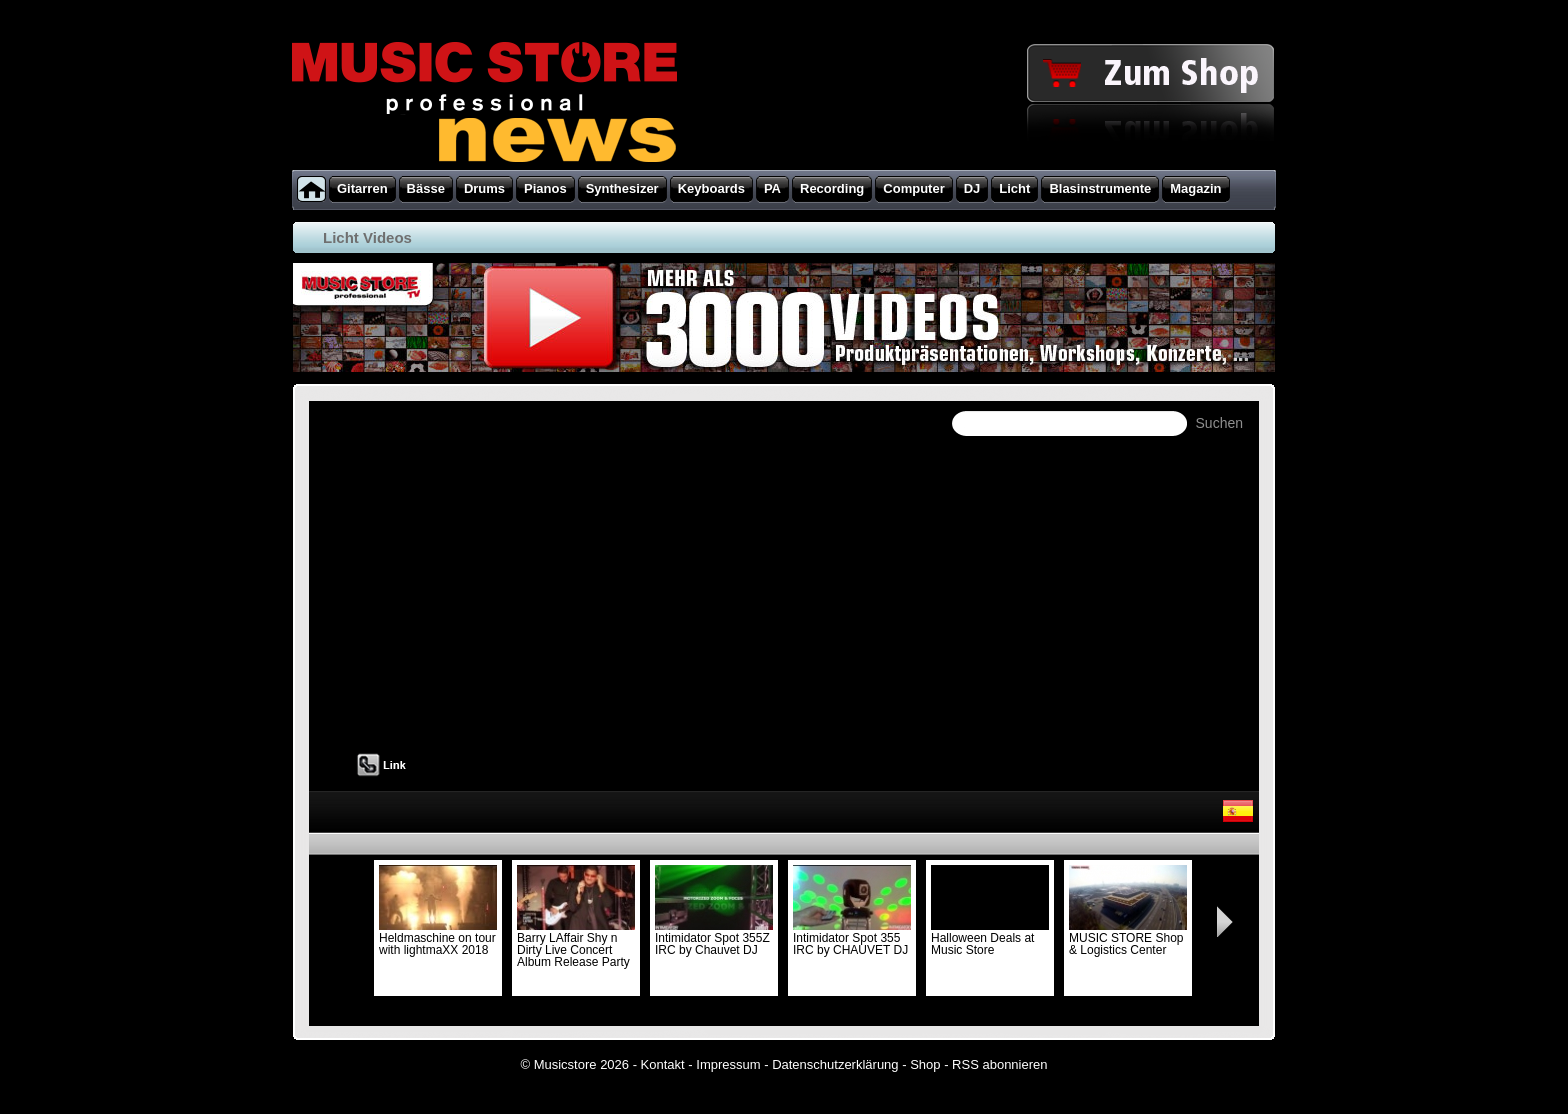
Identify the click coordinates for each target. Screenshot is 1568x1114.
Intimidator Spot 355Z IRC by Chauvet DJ (714, 938)
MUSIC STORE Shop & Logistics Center (1128, 938)
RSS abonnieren (999, 1064)
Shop (925, 1064)
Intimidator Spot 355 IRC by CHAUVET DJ (852, 938)
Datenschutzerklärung (835, 1064)
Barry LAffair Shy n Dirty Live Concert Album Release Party (576, 944)
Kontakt (663, 1064)
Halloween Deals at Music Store (990, 938)
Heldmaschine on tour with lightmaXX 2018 (438, 938)
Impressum (728, 1064)
